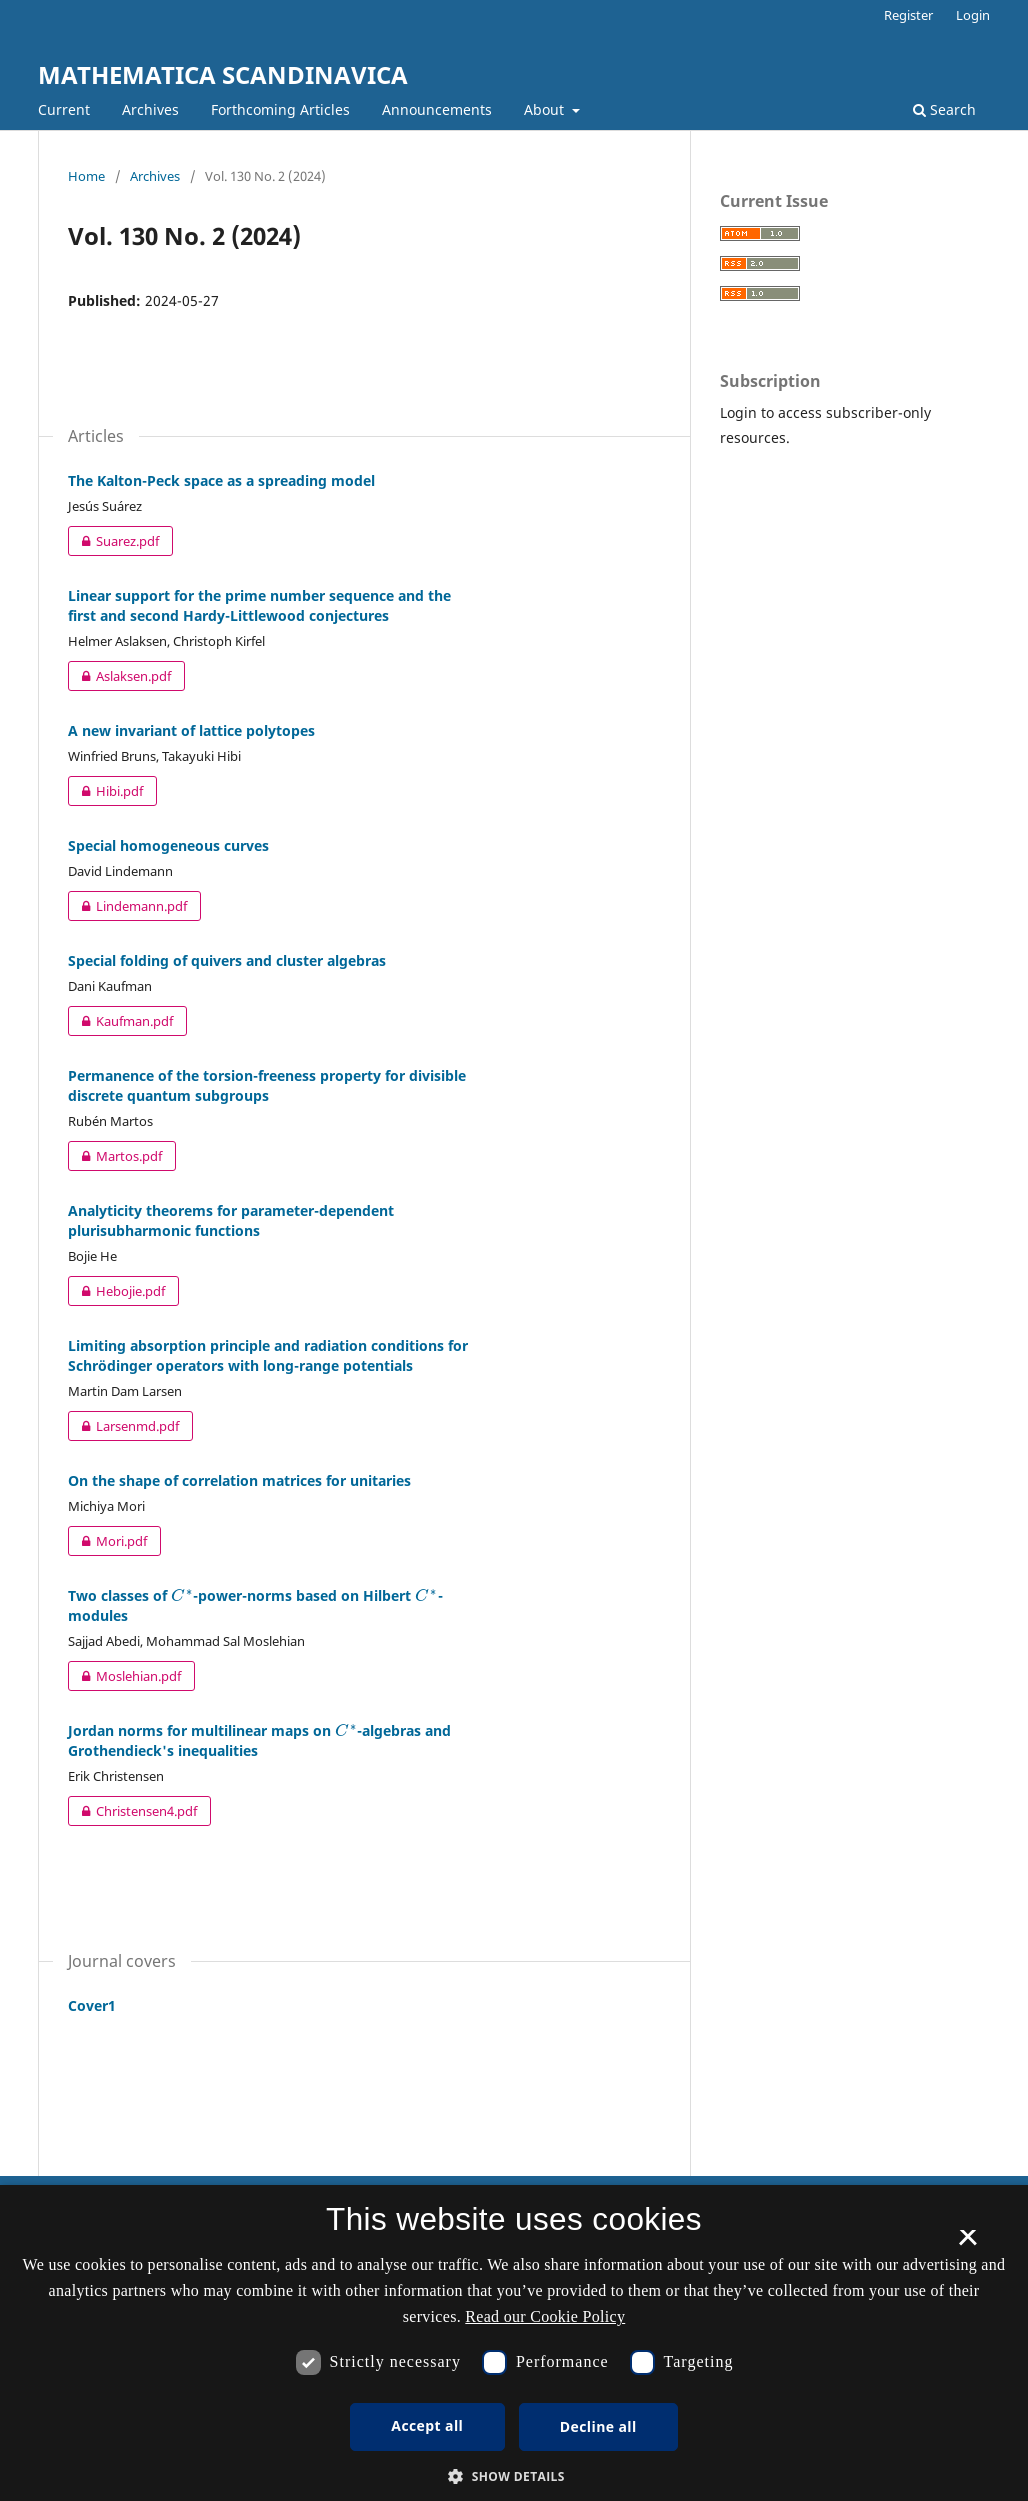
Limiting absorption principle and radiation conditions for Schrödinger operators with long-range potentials (268, 1355)
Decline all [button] (598, 2426)
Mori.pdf (107, 1541)
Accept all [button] (427, 2425)
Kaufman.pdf (120, 1021)
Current (64, 109)
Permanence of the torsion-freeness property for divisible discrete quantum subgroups (267, 1085)
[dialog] (514, 2343)
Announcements (437, 109)
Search (944, 109)
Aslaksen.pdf (119, 676)
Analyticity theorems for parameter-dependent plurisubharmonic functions (231, 1220)
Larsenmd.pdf (123, 1426)
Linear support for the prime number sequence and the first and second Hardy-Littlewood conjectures (259, 605)
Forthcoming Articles (280, 109)
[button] (514, 2476)
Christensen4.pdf (132, 1811)
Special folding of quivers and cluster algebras (227, 960)
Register (908, 15)
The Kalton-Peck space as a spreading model (221, 480)
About (546, 109)
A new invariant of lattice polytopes (191, 730)
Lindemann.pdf (127, 906)
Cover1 (92, 2005)
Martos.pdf (115, 1156)
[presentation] (182, 1595)
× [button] (967, 2244)
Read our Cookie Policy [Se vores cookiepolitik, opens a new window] (545, 2316)
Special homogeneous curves (168, 845)
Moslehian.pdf (124, 1676)
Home (86, 176)
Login (973, 15)
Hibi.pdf (105, 791)
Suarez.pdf (113, 541)
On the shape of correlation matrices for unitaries (239, 1480)
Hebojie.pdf (116, 1291)
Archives (150, 109)
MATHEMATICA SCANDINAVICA (223, 74)
